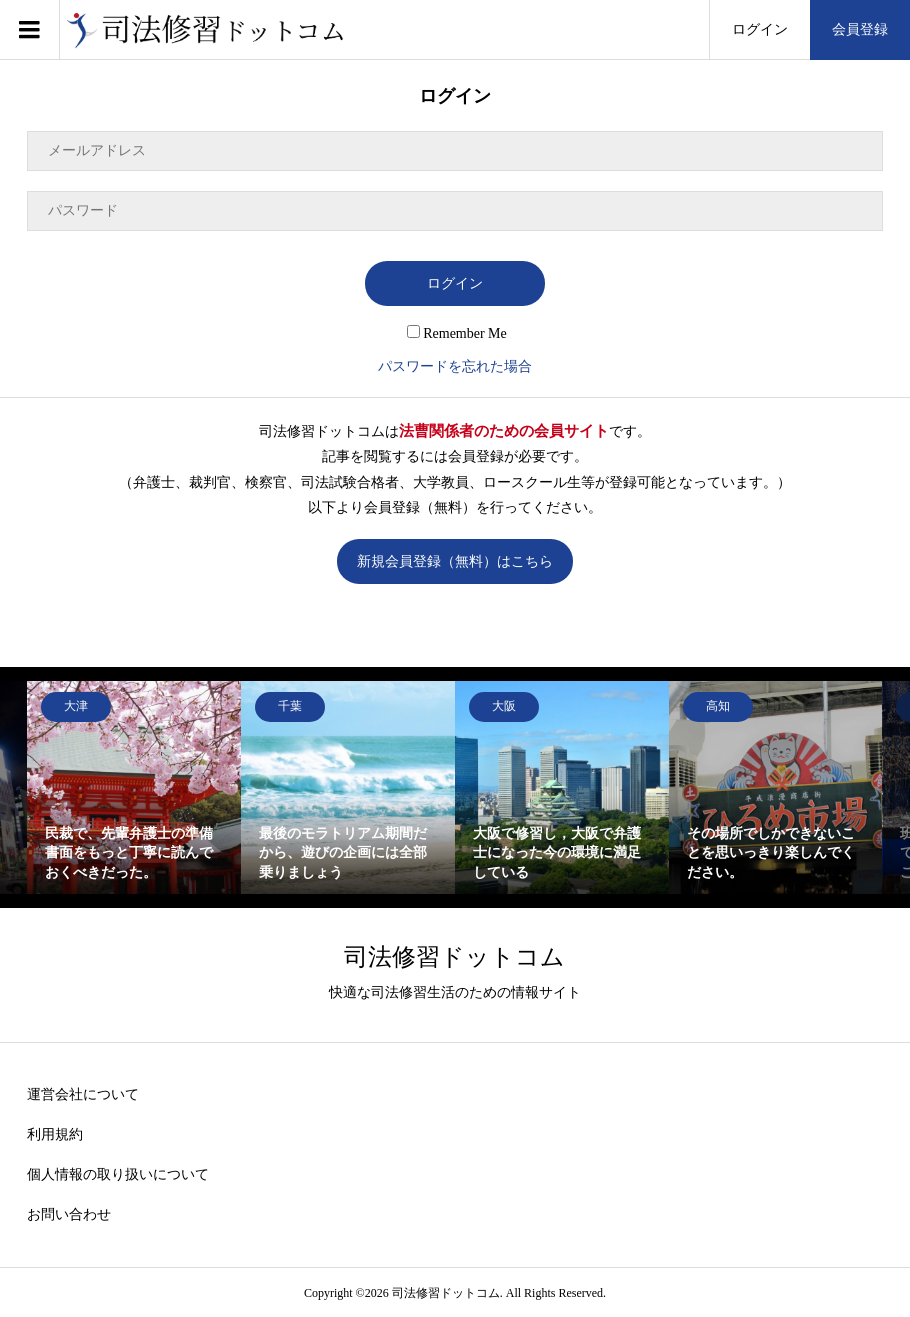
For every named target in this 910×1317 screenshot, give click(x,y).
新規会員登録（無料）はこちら (455, 561)
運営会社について (83, 1094)
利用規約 (55, 1134)
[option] (134, 788)
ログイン (760, 29)
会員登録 (860, 29)
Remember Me (457, 333)
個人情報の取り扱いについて (118, 1174)
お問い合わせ (69, 1214)
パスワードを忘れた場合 (455, 366)
